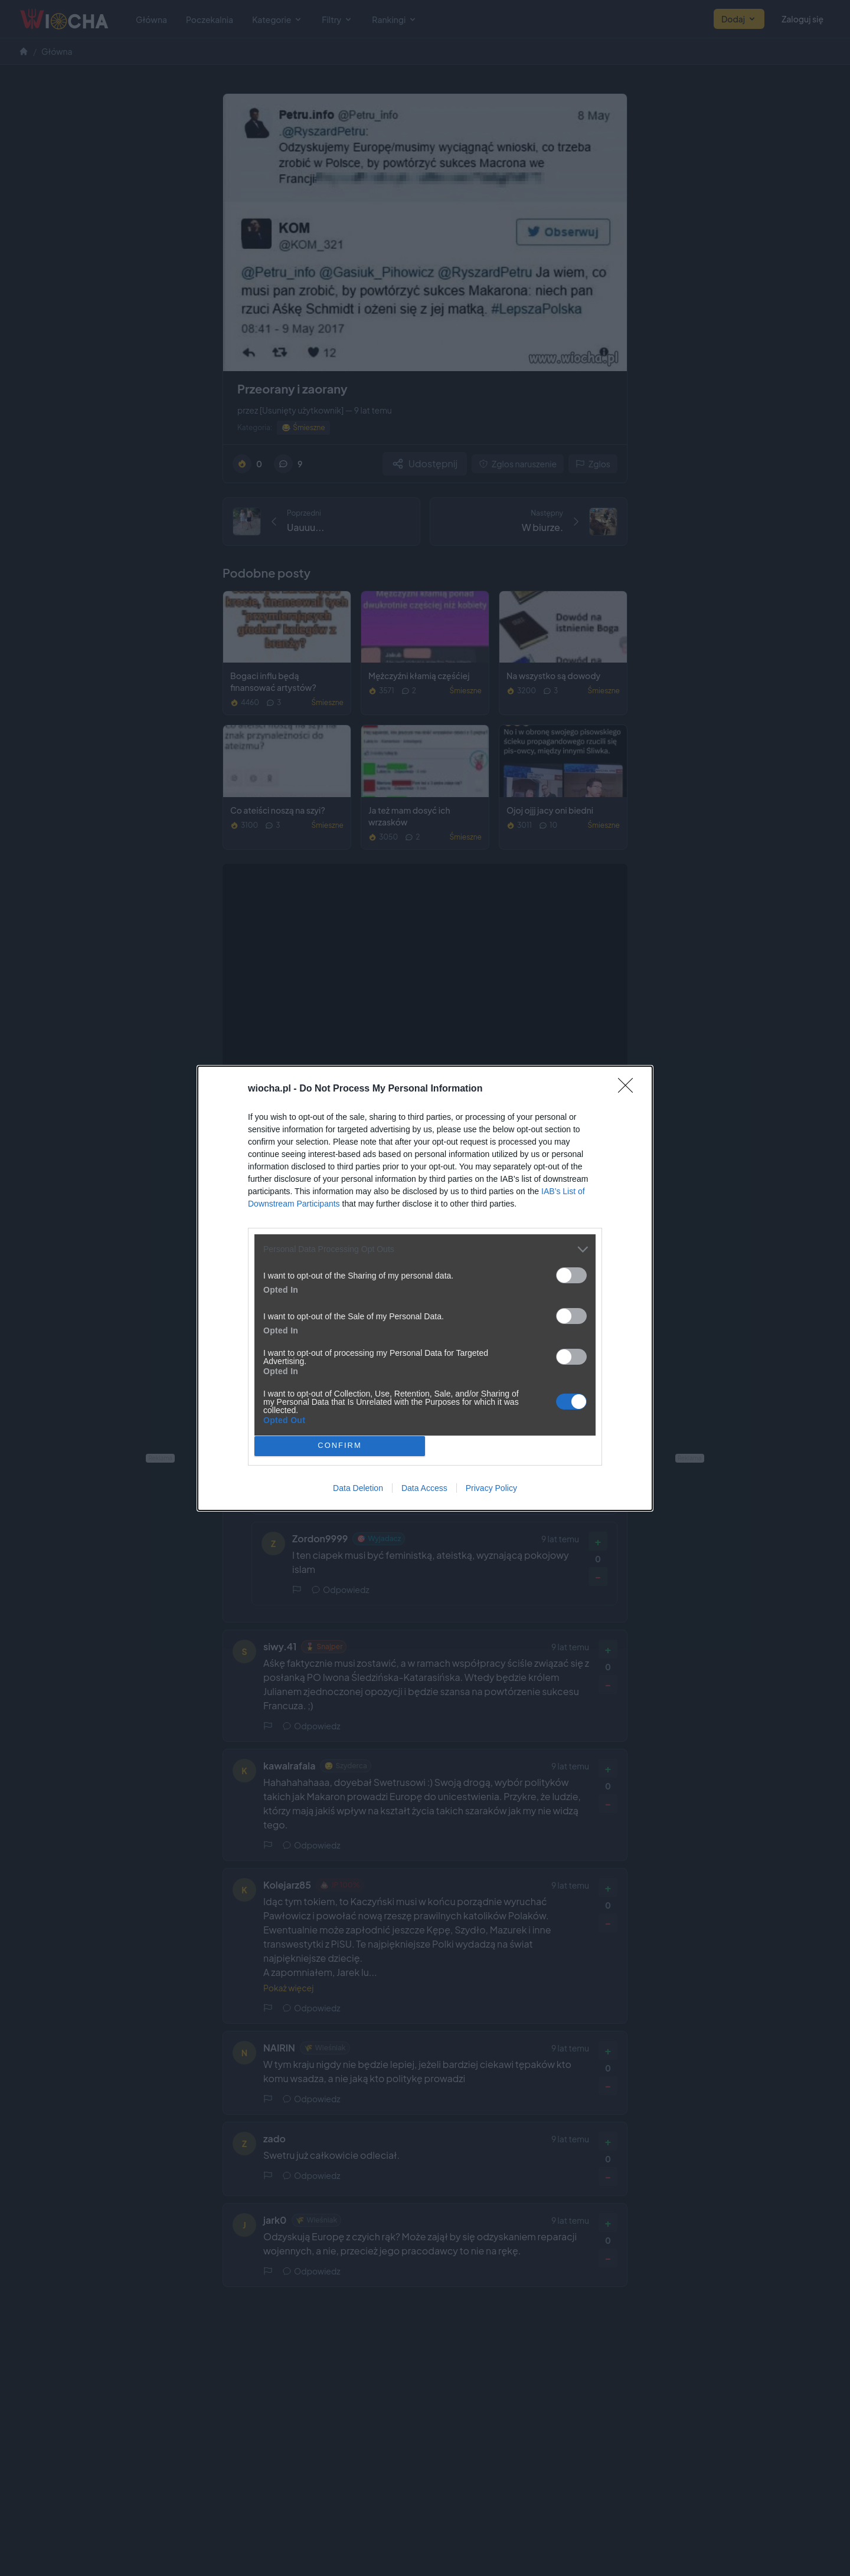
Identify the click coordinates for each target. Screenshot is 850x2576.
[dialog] (425, 1288)
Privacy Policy (491, 1488)
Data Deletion (358, 1488)
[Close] (629, 1089)
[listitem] (425, 1249)
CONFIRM (340, 1445)
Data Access (424, 1488)
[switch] (571, 1275)
